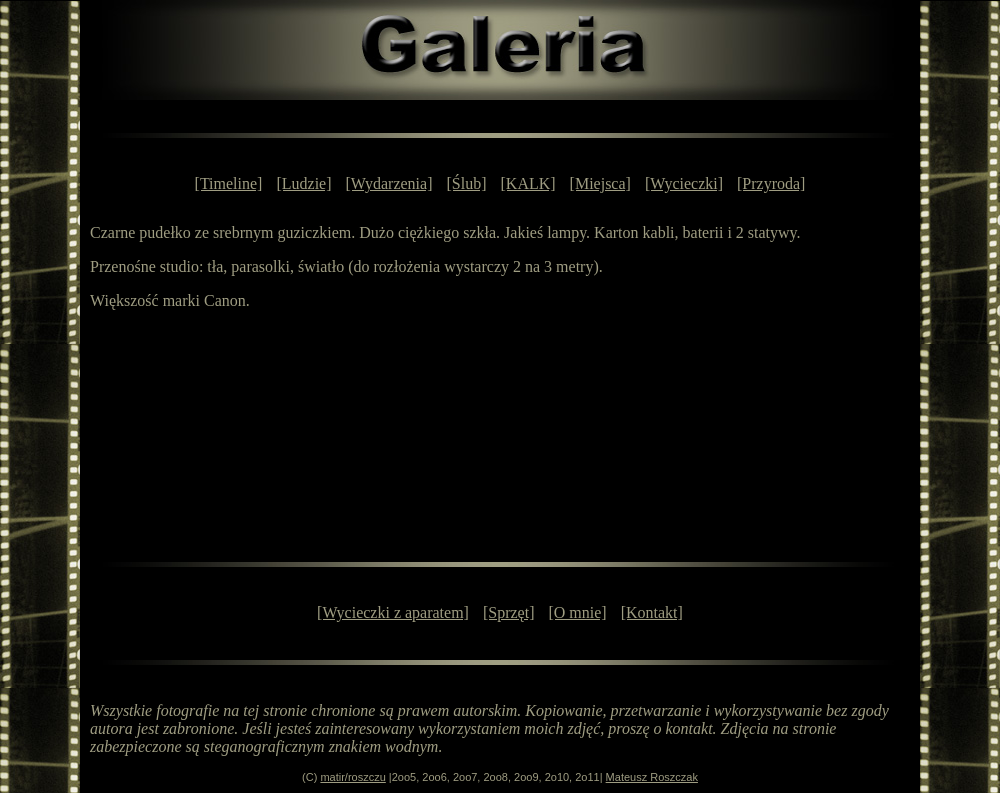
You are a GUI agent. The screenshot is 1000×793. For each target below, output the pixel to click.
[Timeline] (229, 183)
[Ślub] (467, 183)
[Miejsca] (600, 183)
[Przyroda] (771, 183)
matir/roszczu (352, 777)
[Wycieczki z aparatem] (393, 612)
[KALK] (528, 183)
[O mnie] (577, 612)
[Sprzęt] (509, 612)
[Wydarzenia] (389, 183)
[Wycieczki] (684, 183)
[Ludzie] (303, 183)
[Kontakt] (652, 612)
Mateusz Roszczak (652, 777)
